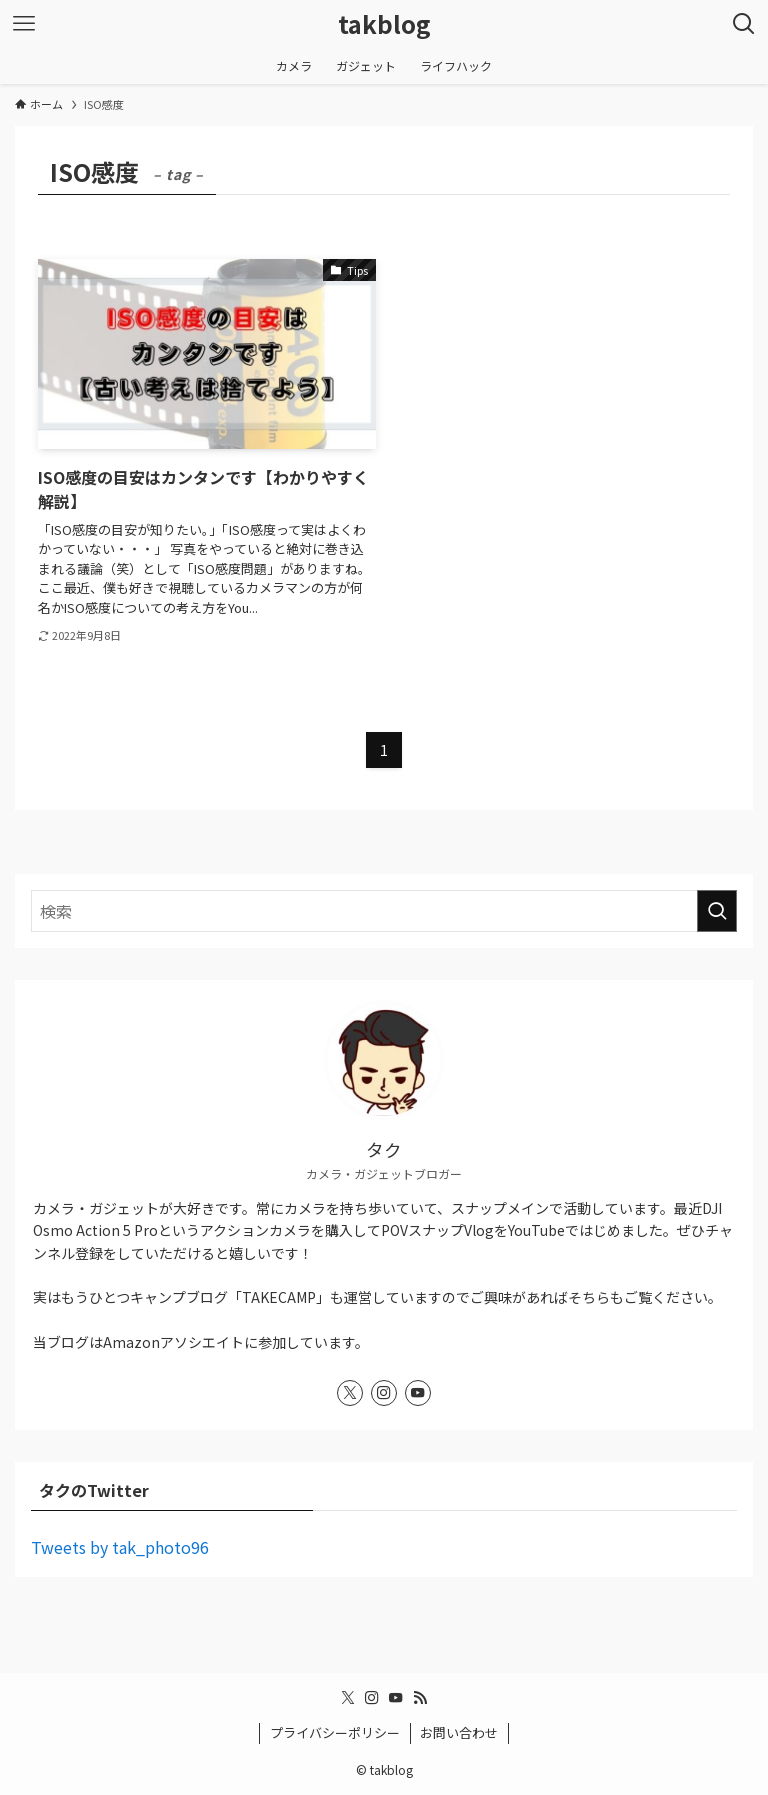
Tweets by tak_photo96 (120, 1547)
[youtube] (418, 1393)
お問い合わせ (459, 1732)
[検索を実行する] (717, 911)
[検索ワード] (383, 911)
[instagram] (384, 1393)
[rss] (420, 1698)
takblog (384, 24)
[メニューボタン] (24, 24)
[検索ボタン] (744, 24)
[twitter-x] (350, 1393)
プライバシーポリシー (335, 1732)
